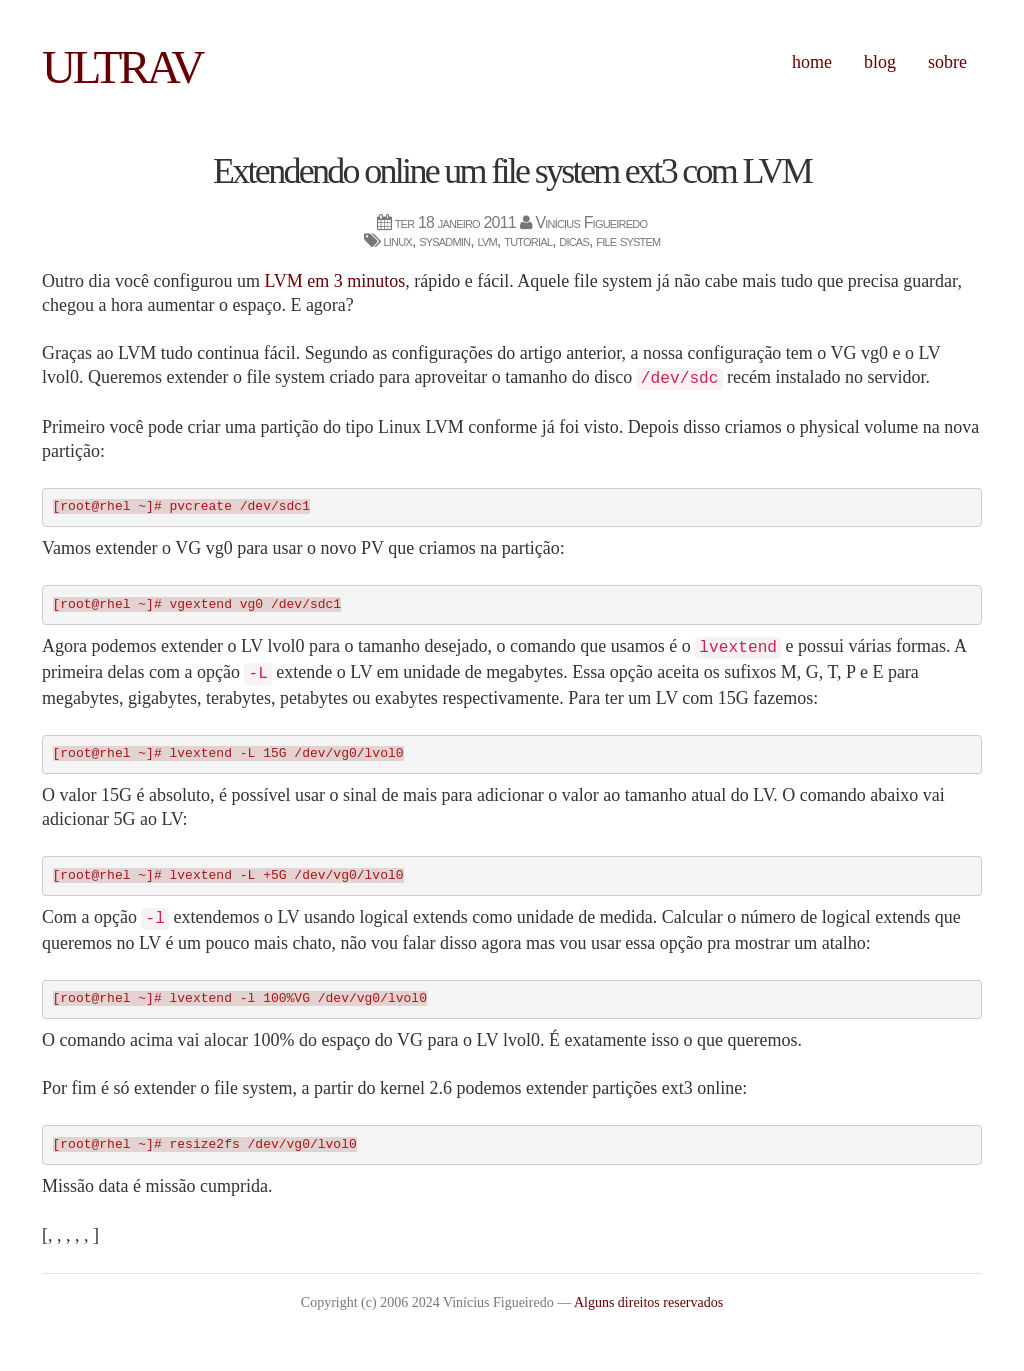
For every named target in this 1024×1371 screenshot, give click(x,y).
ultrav (122, 67)
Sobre (947, 62)
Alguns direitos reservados (648, 1302)
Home (812, 62)
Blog (880, 62)
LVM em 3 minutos (334, 281)
